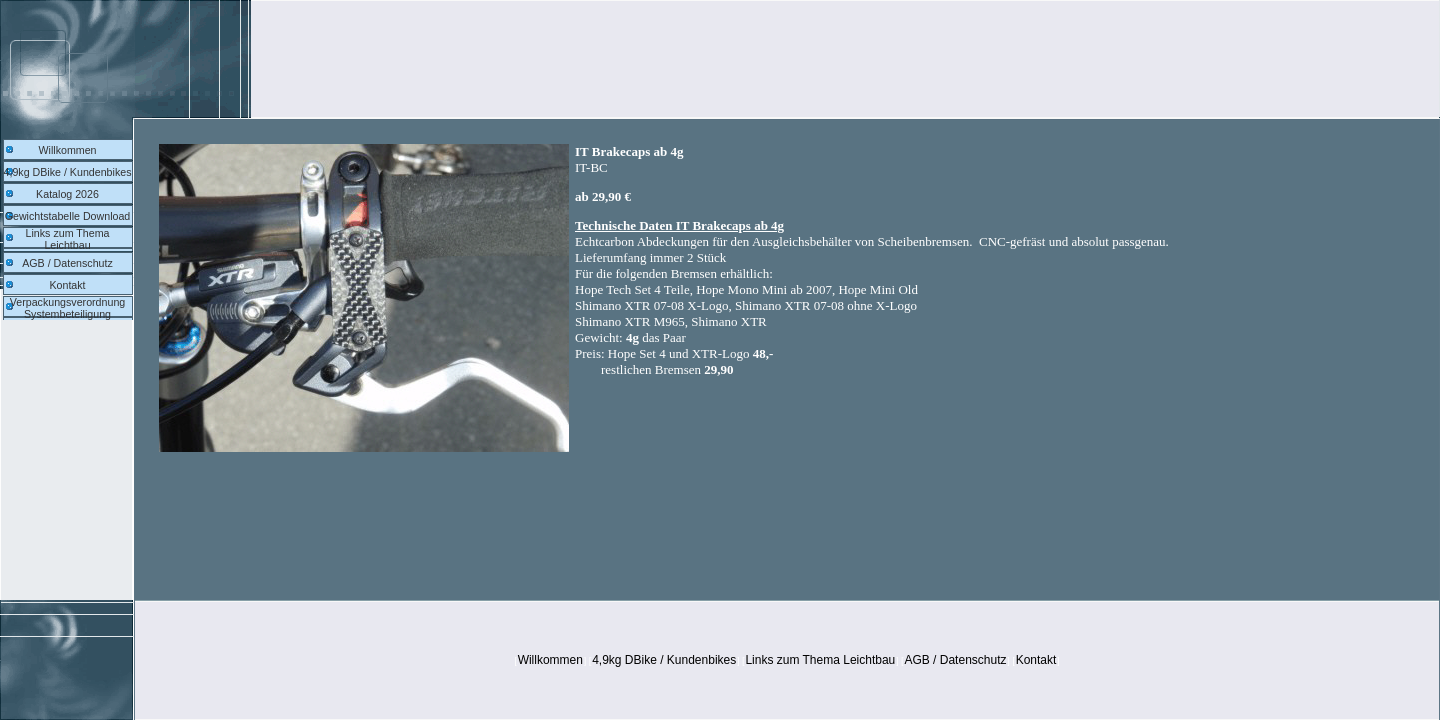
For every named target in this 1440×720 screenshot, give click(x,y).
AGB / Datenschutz (67, 263)
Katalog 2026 (67, 194)
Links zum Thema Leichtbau (68, 239)
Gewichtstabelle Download (68, 216)
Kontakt (67, 285)
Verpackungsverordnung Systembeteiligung (68, 308)
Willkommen (67, 150)
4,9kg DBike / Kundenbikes (68, 172)
